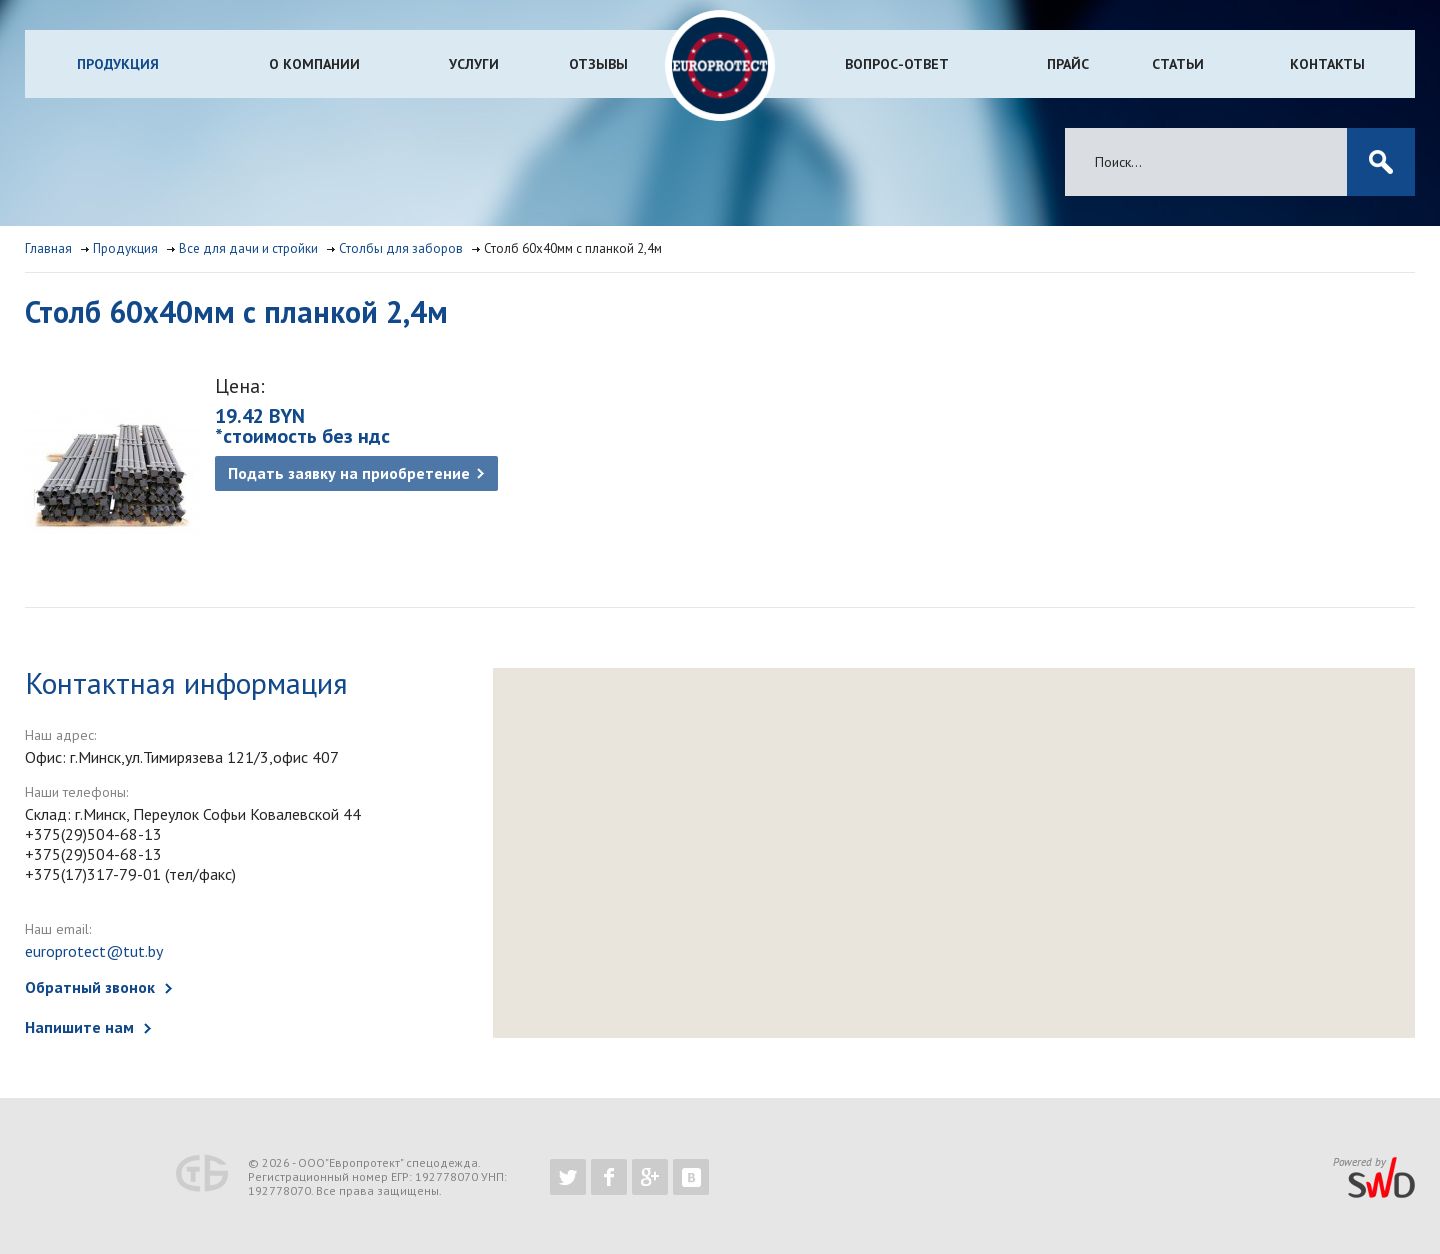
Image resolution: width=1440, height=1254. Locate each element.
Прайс (1068, 64)
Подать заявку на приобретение (349, 473)
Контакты (1327, 64)
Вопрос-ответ (897, 64)
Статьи (1178, 64)
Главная (48, 248)
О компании (314, 64)
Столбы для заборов (401, 248)
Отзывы (598, 64)
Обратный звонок (90, 987)
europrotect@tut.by (94, 951)
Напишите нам (79, 1027)
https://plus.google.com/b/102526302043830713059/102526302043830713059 (650, 1177)
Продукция (118, 64)
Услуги (474, 64)
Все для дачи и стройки (248, 248)
